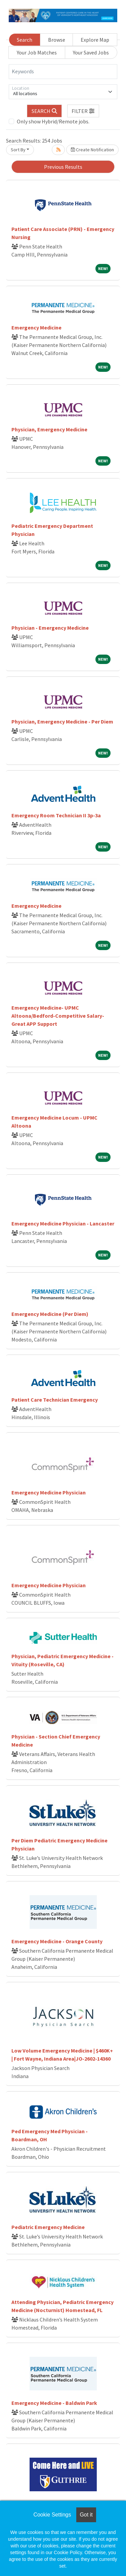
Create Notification (92, 150)
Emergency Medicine (36, 327)
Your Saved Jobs (91, 52)
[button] (83, 111)
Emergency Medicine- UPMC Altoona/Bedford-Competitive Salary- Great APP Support (57, 1015)
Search (24, 39)
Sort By (18, 150)
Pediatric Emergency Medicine (48, 2227)
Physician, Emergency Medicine (49, 429)
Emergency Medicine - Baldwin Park (54, 2402)
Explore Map (95, 39)
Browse (56, 39)
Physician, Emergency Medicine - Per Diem (62, 721)
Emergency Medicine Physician (48, 1492)
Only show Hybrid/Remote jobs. (53, 121)
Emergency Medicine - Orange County (56, 1941)
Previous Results (63, 166)
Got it (86, 2515)
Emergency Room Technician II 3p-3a (56, 815)
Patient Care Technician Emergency (54, 1399)
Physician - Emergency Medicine (50, 627)
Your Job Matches (37, 52)
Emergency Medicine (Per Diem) (49, 1314)
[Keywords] (63, 71)
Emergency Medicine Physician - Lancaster (62, 1223)
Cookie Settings (52, 2515)
